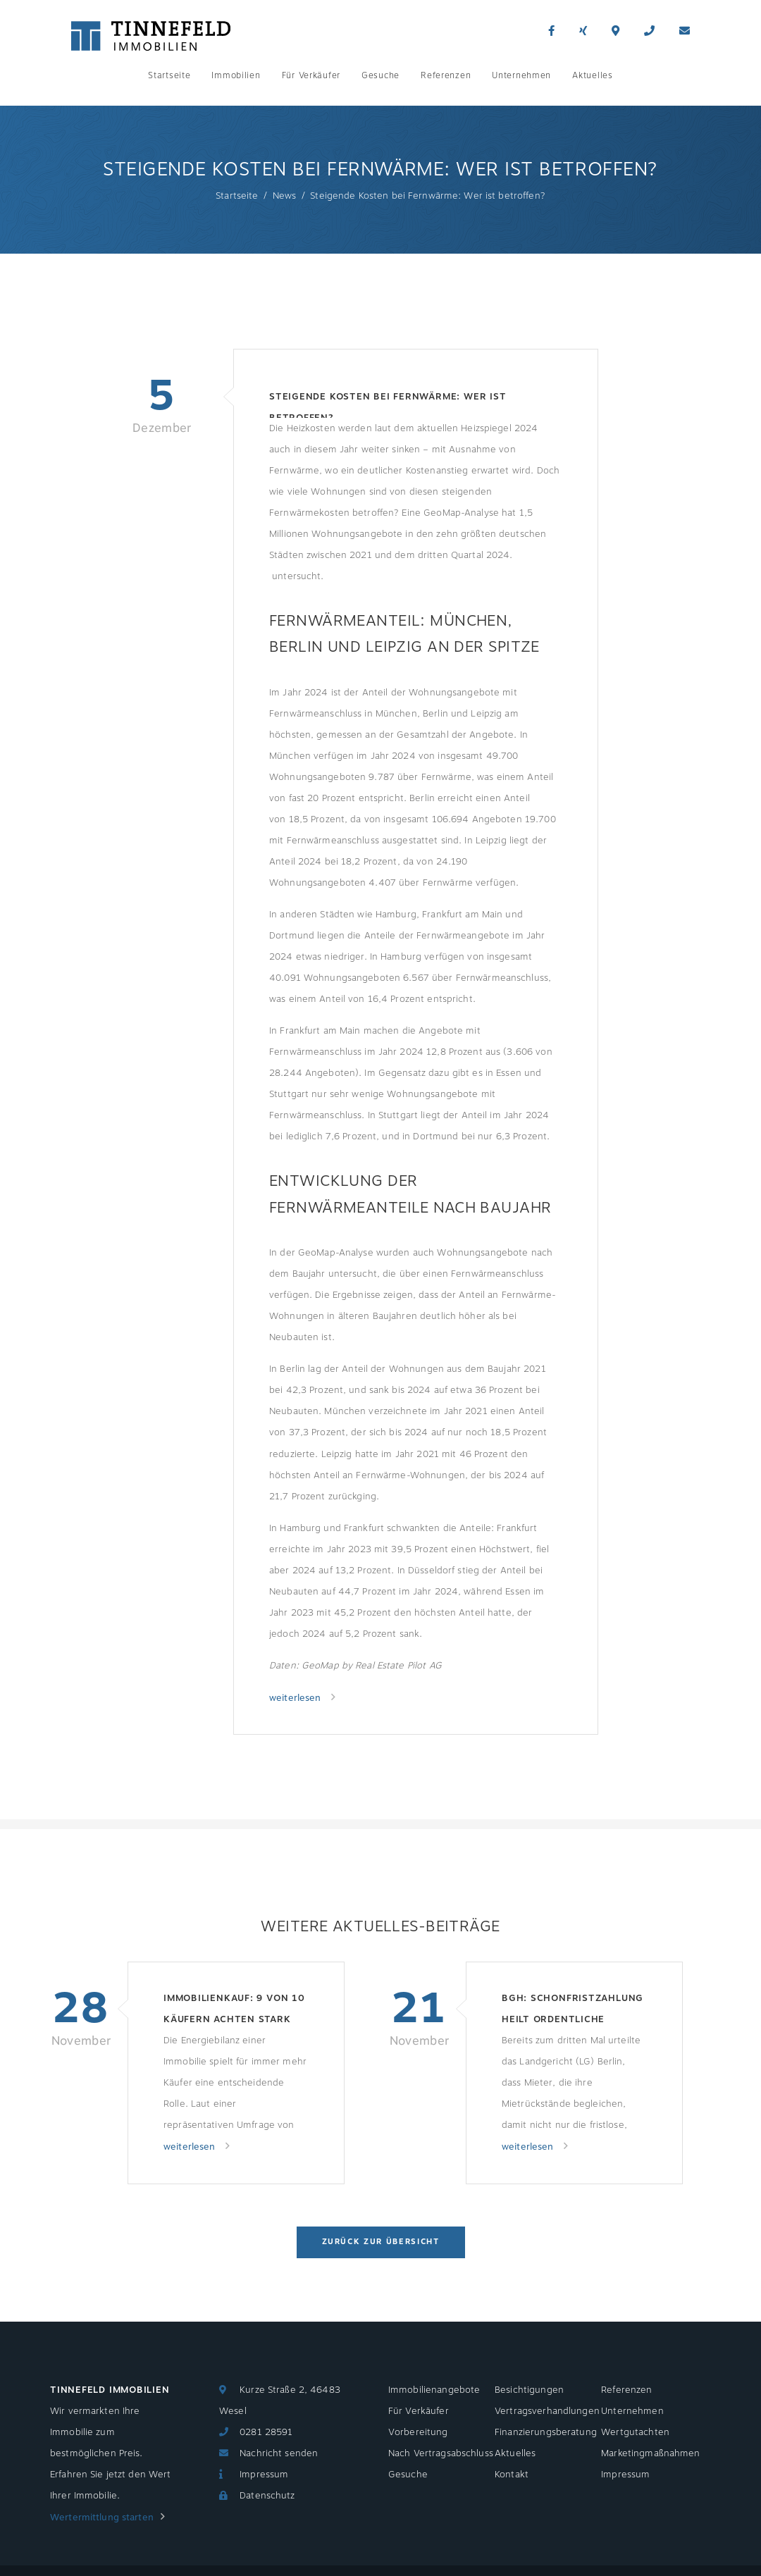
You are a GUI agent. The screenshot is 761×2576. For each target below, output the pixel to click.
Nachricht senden (279, 2453)
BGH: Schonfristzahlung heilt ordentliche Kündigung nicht (572, 2010)
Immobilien (235, 75)
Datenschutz (267, 2496)
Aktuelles (592, 75)
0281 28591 (266, 2432)
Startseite (169, 75)
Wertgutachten (635, 2432)
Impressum (264, 2474)
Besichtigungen (529, 2390)
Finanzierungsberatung (546, 2432)
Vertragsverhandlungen (547, 2411)
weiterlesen (296, 1698)
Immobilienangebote (434, 2390)
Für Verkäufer (311, 75)
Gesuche (380, 75)
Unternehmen (521, 75)
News (285, 196)
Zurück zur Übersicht (381, 2242)
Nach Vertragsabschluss (440, 2453)
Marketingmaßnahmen (650, 2453)
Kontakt (511, 2474)
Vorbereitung (418, 2432)
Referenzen (446, 75)
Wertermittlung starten (102, 2517)
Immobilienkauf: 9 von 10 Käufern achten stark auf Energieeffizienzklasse (234, 2010)
